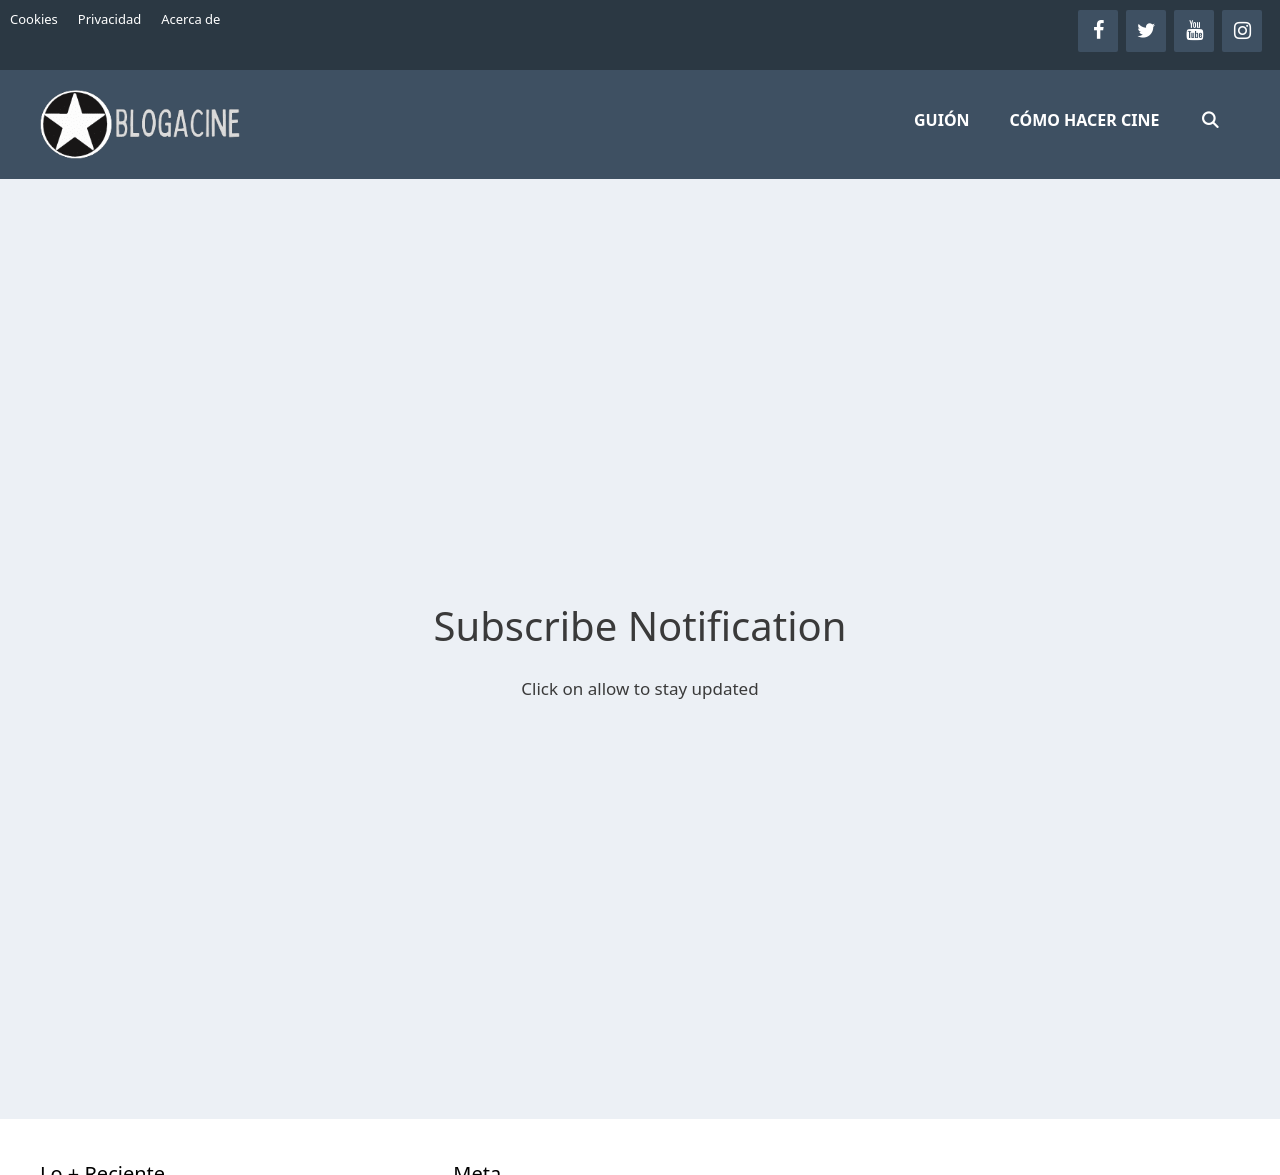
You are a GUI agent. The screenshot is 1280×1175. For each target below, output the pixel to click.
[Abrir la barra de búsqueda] (1209, 120)
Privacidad (109, 19)
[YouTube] (1194, 31)
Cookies (34, 19)
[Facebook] (1098, 31)
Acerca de (190, 19)
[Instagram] (1242, 31)
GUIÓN (942, 120)
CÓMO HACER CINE (1085, 120)
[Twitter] (1146, 31)
